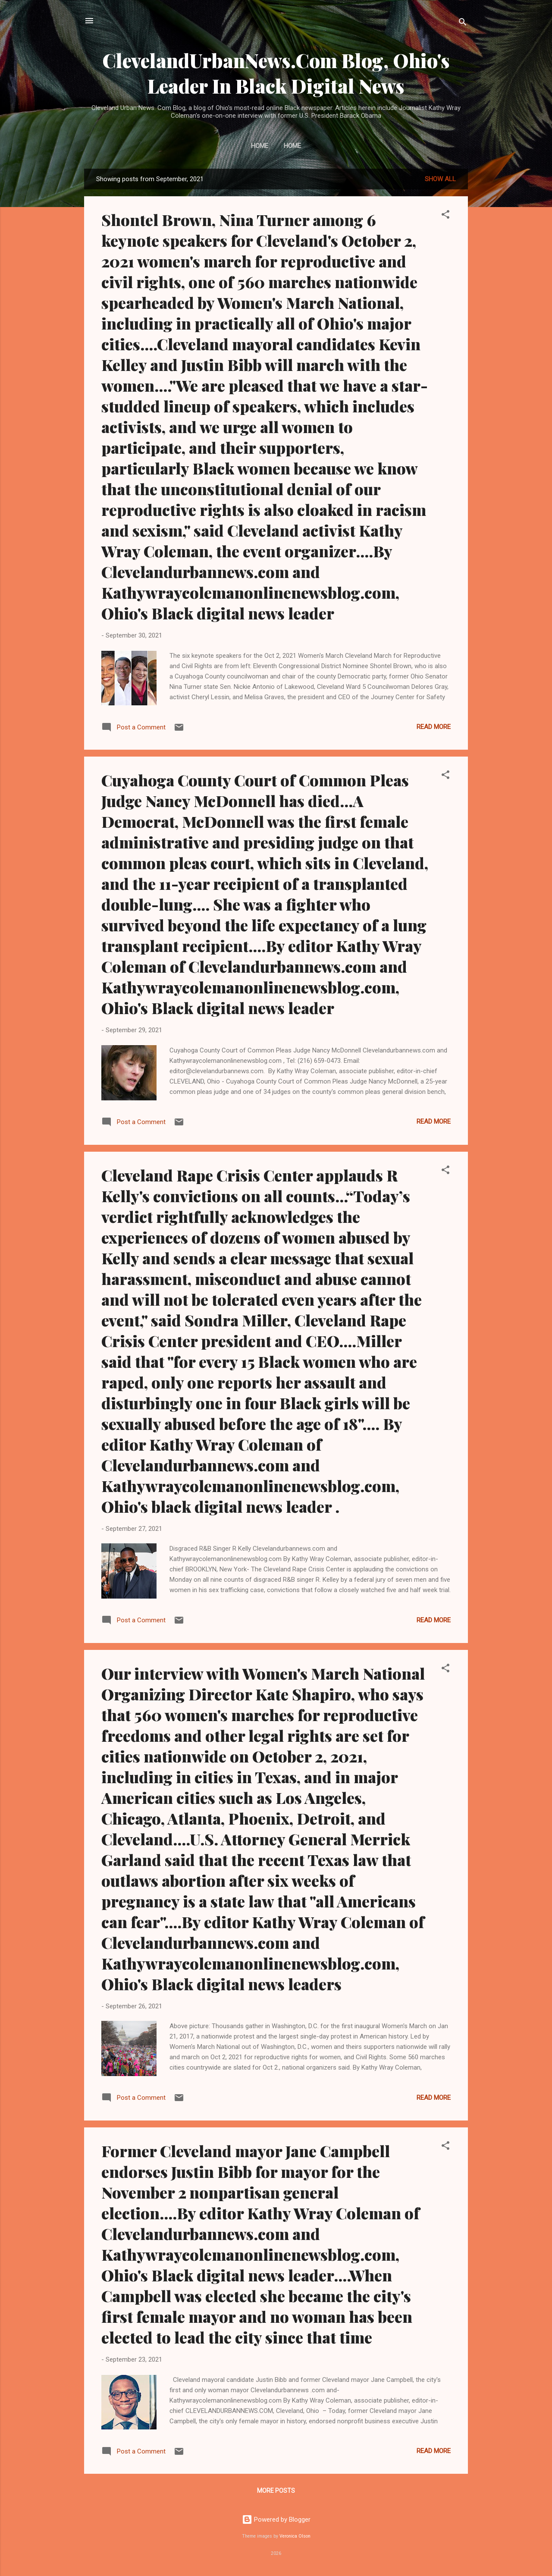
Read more (434, 727)
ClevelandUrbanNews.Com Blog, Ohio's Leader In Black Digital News (276, 72)
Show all (440, 179)
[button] (445, 216)
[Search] (463, 23)
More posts (276, 2490)
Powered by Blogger (276, 2519)
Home (259, 146)
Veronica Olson (294, 2536)
